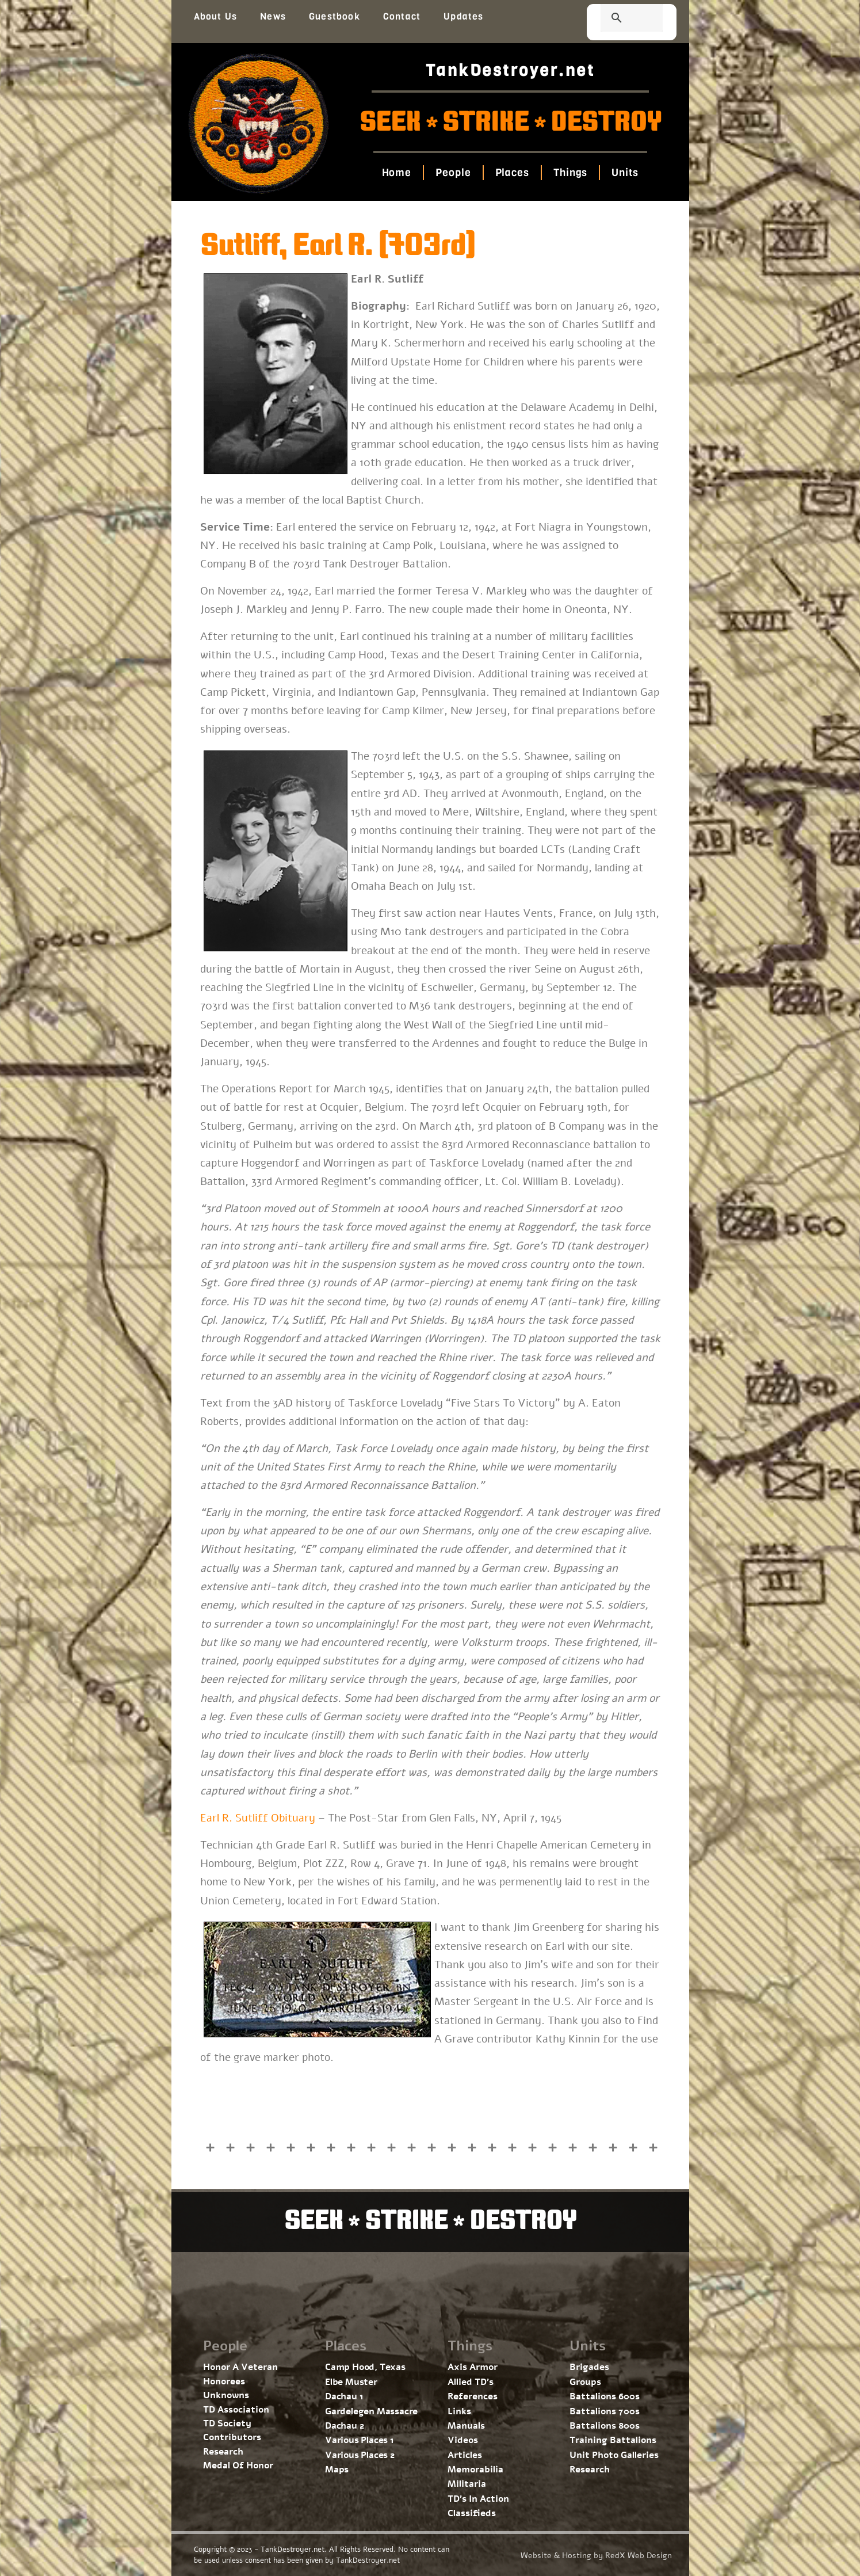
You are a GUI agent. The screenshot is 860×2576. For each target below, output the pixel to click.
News (273, 16)
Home (397, 173)
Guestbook (334, 16)
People (453, 173)
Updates (463, 16)
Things (570, 173)
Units (625, 173)
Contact (402, 16)
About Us (216, 16)
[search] (618, 19)
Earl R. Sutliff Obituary (257, 1818)
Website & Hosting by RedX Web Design (596, 2555)
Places (512, 173)
